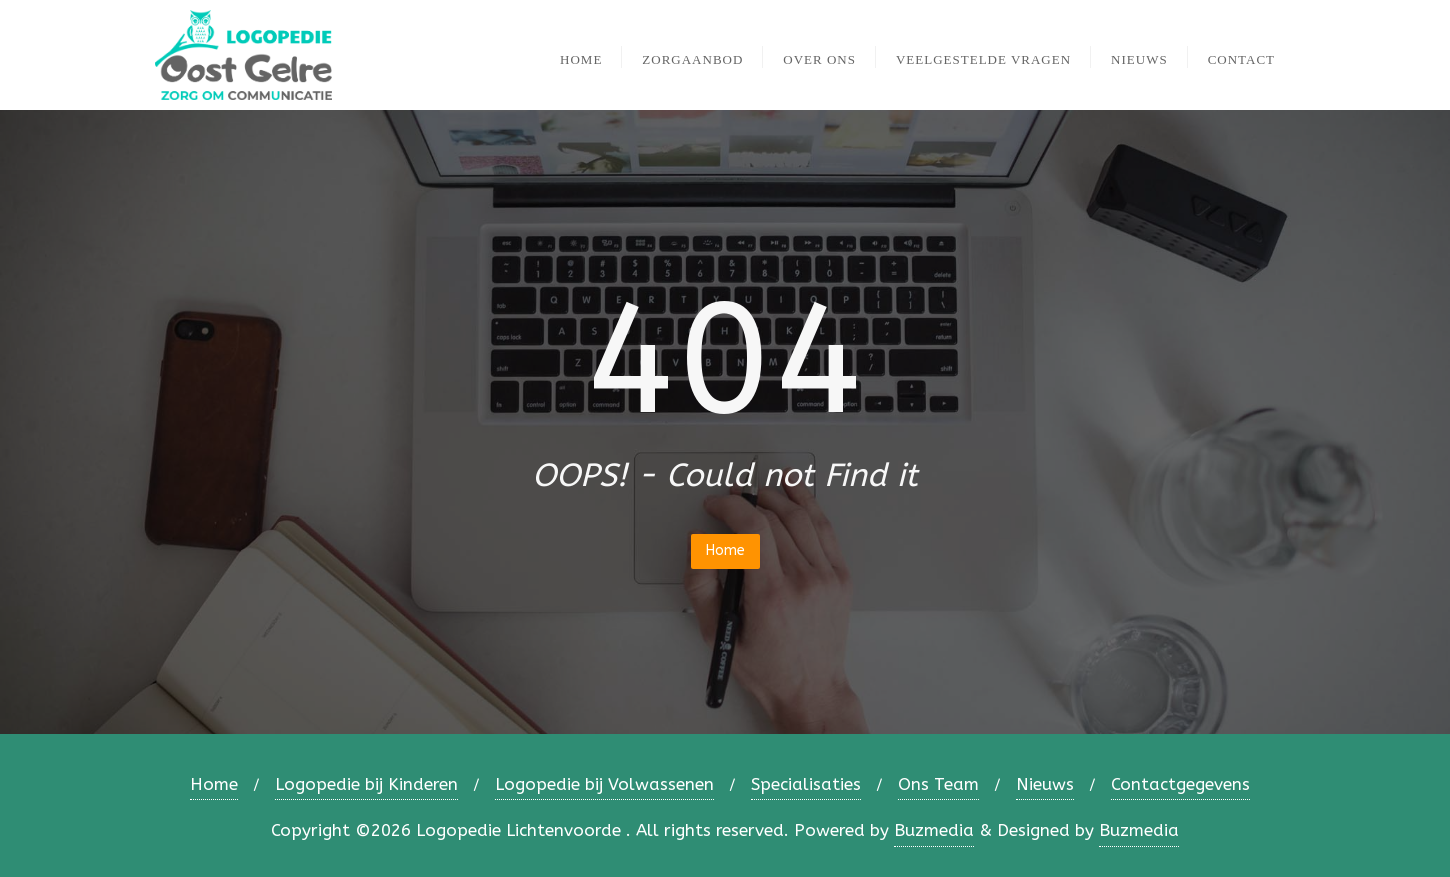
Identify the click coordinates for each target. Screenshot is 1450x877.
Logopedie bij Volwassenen (604, 784)
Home (725, 550)
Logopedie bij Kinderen (366, 784)
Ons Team (938, 784)
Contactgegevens (1180, 784)
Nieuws (1045, 784)
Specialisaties (806, 784)
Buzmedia (934, 830)
